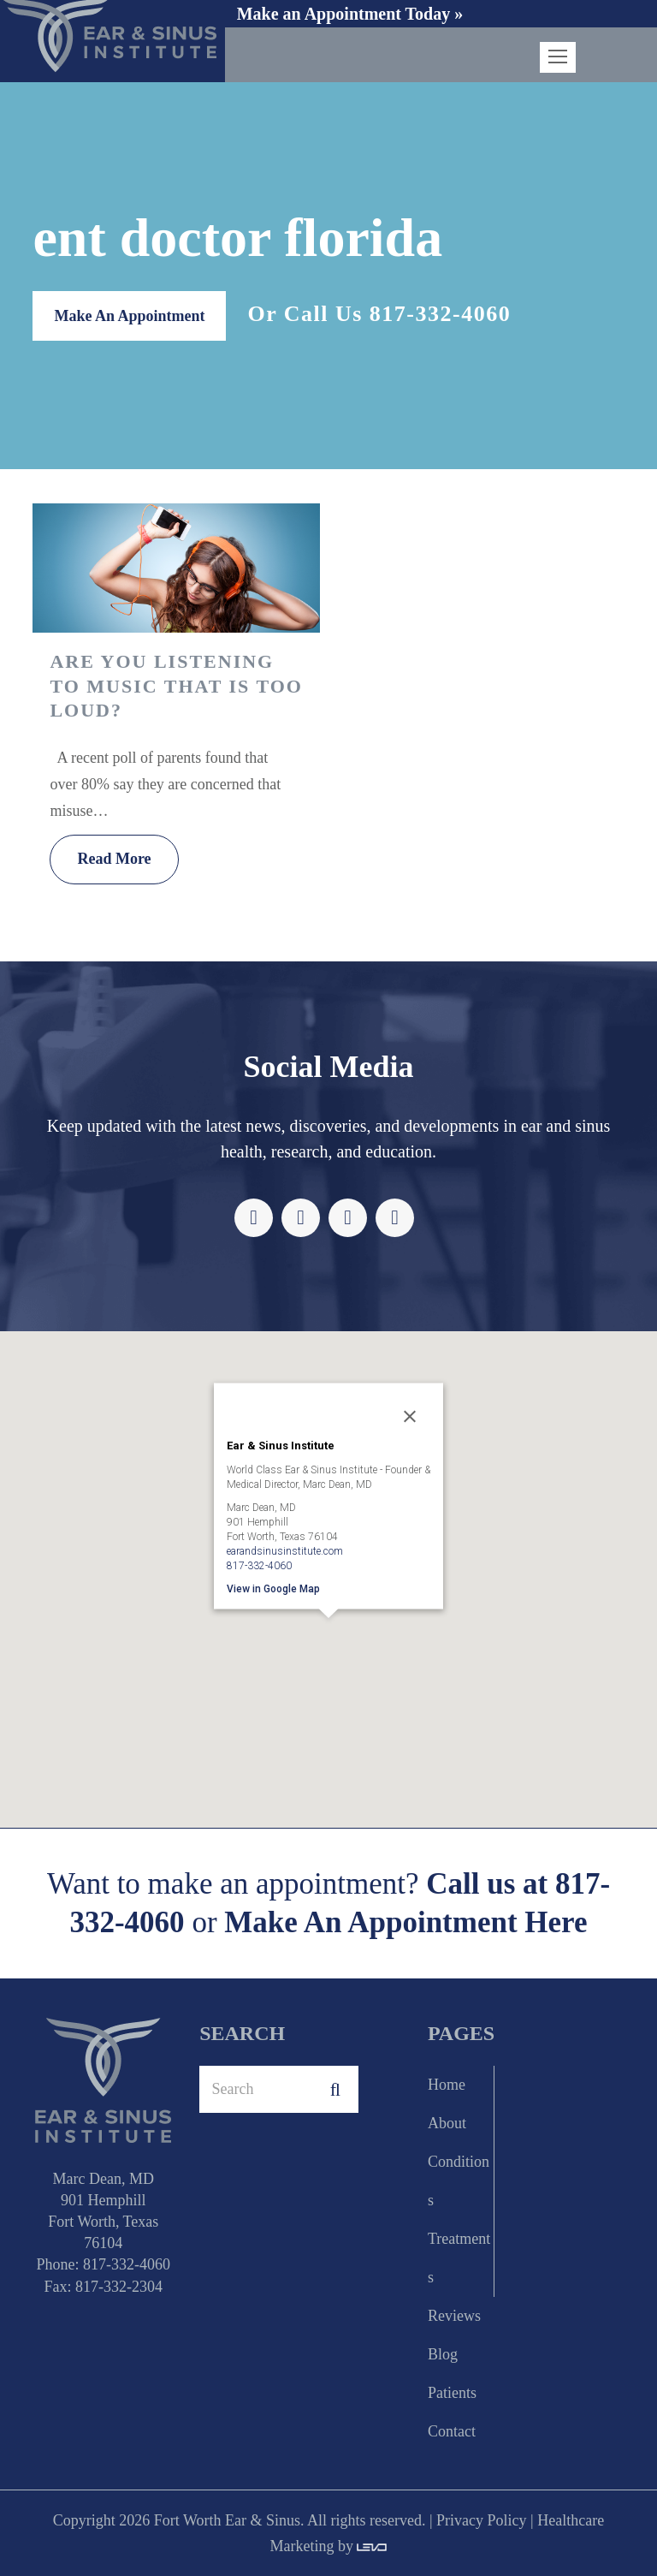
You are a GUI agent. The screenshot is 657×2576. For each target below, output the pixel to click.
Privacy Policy (481, 2520)
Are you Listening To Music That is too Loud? (176, 686)
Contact (452, 2431)
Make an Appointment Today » (350, 13)
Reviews (454, 2315)
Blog (443, 2354)
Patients (452, 2392)
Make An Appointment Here (405, 1922)
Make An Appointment (129, 315)
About (447, 2123)
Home (446, 2084)
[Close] (409, 1416)
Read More (114, 858)
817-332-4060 (440, 313)
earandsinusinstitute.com (285, 1550)
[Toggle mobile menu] (558, 57)
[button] (328, 1641)
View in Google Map (273, 1588)
